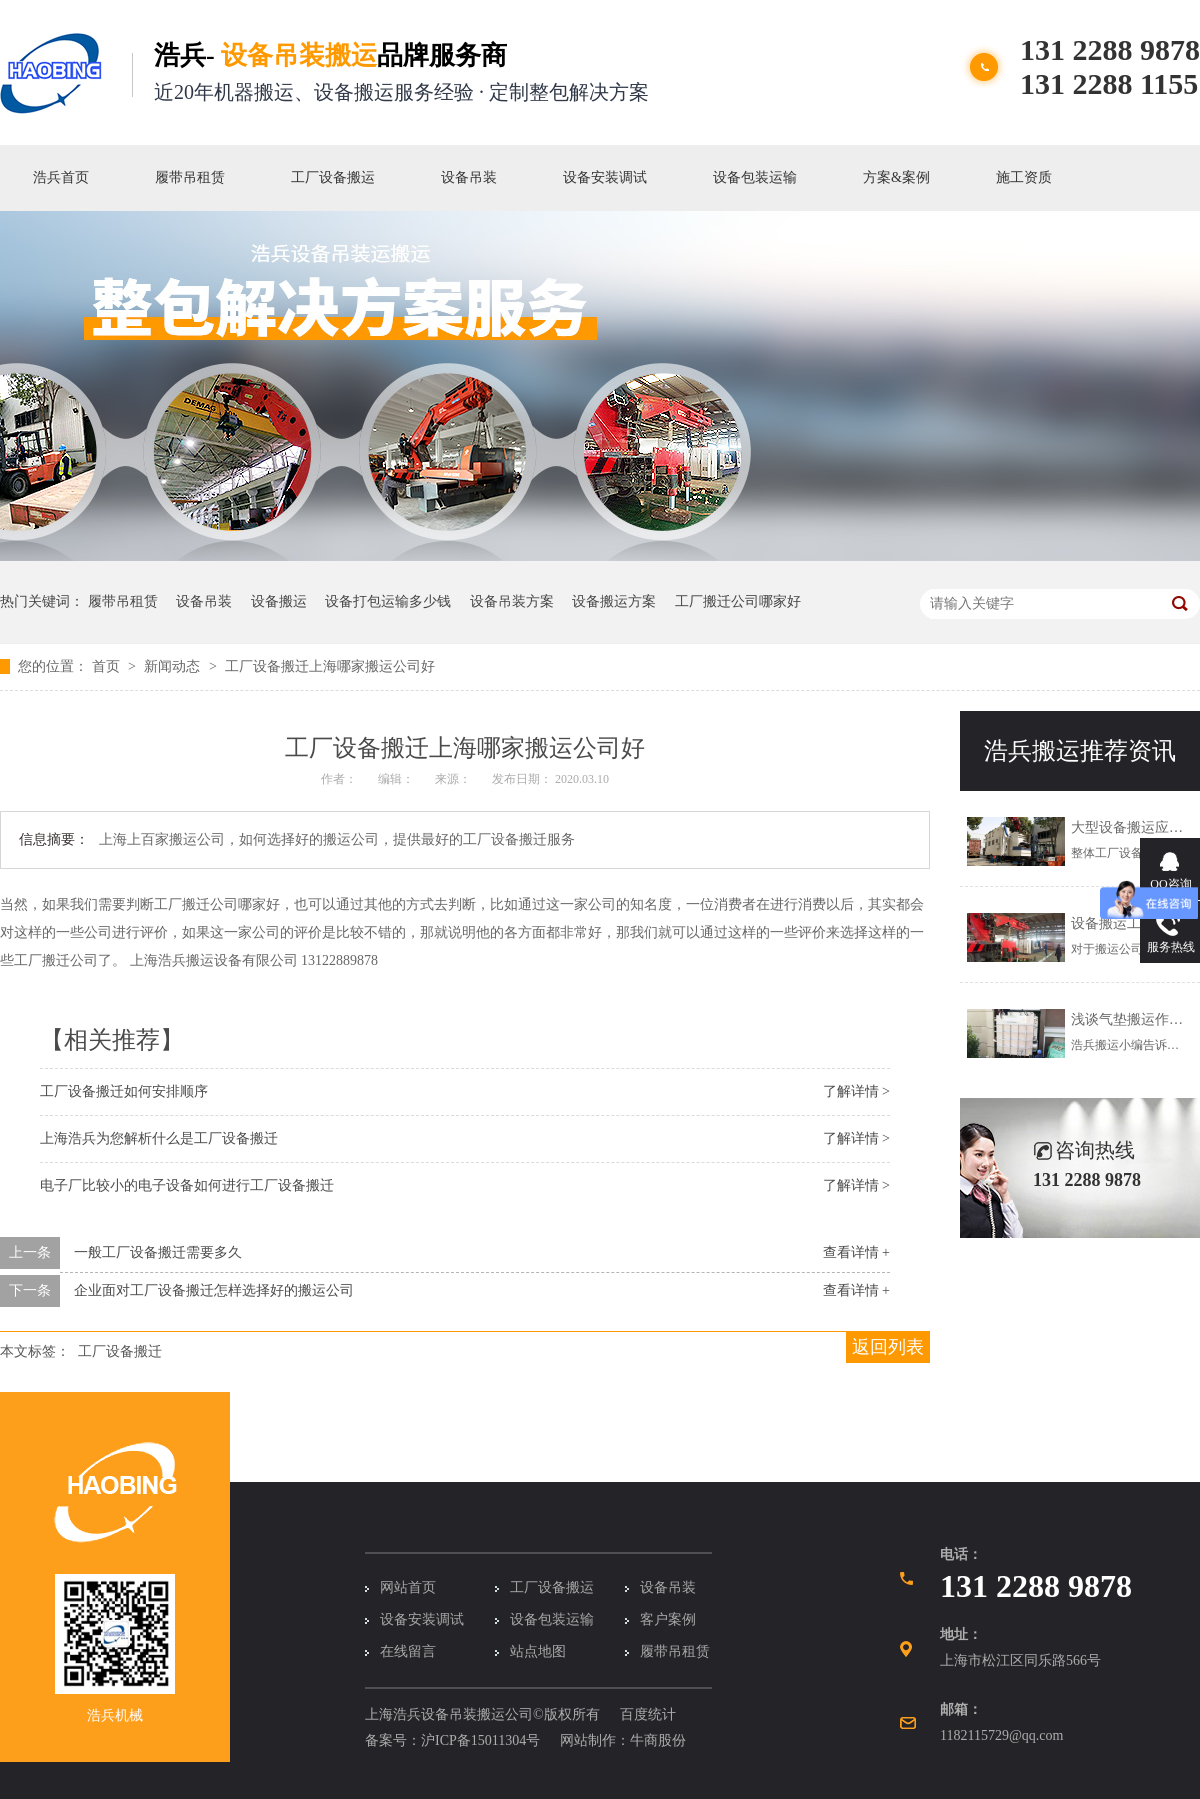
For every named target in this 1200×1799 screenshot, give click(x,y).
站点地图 (538, 1651)
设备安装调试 (605, 177)
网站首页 (408, 1587)
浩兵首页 (61, 177)
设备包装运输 (755, 177)
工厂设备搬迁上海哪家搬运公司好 (330, 666)
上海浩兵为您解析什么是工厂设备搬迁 (159, 1138)
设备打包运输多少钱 (388, 601)
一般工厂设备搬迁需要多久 (158, 1252)
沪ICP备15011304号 (480, 1740)
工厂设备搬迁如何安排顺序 (124, 1091)
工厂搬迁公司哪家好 (738, 601)
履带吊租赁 (190, 177)
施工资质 (1024, 177)
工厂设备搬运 (333, 177)
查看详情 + (856, 1252)
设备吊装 (469, 177)
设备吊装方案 (512, 601)
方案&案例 (896, 177)
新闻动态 (174, 666)
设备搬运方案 (614, 601)
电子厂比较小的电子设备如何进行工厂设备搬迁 (187, 1185)
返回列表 (888, 1347)
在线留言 (408, 1651)
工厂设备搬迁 (120, 1351)
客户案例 (668, 1619)
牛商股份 (658, 1740)
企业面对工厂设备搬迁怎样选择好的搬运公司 (214, 1290)
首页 (108, 666)
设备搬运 (279, 601)
